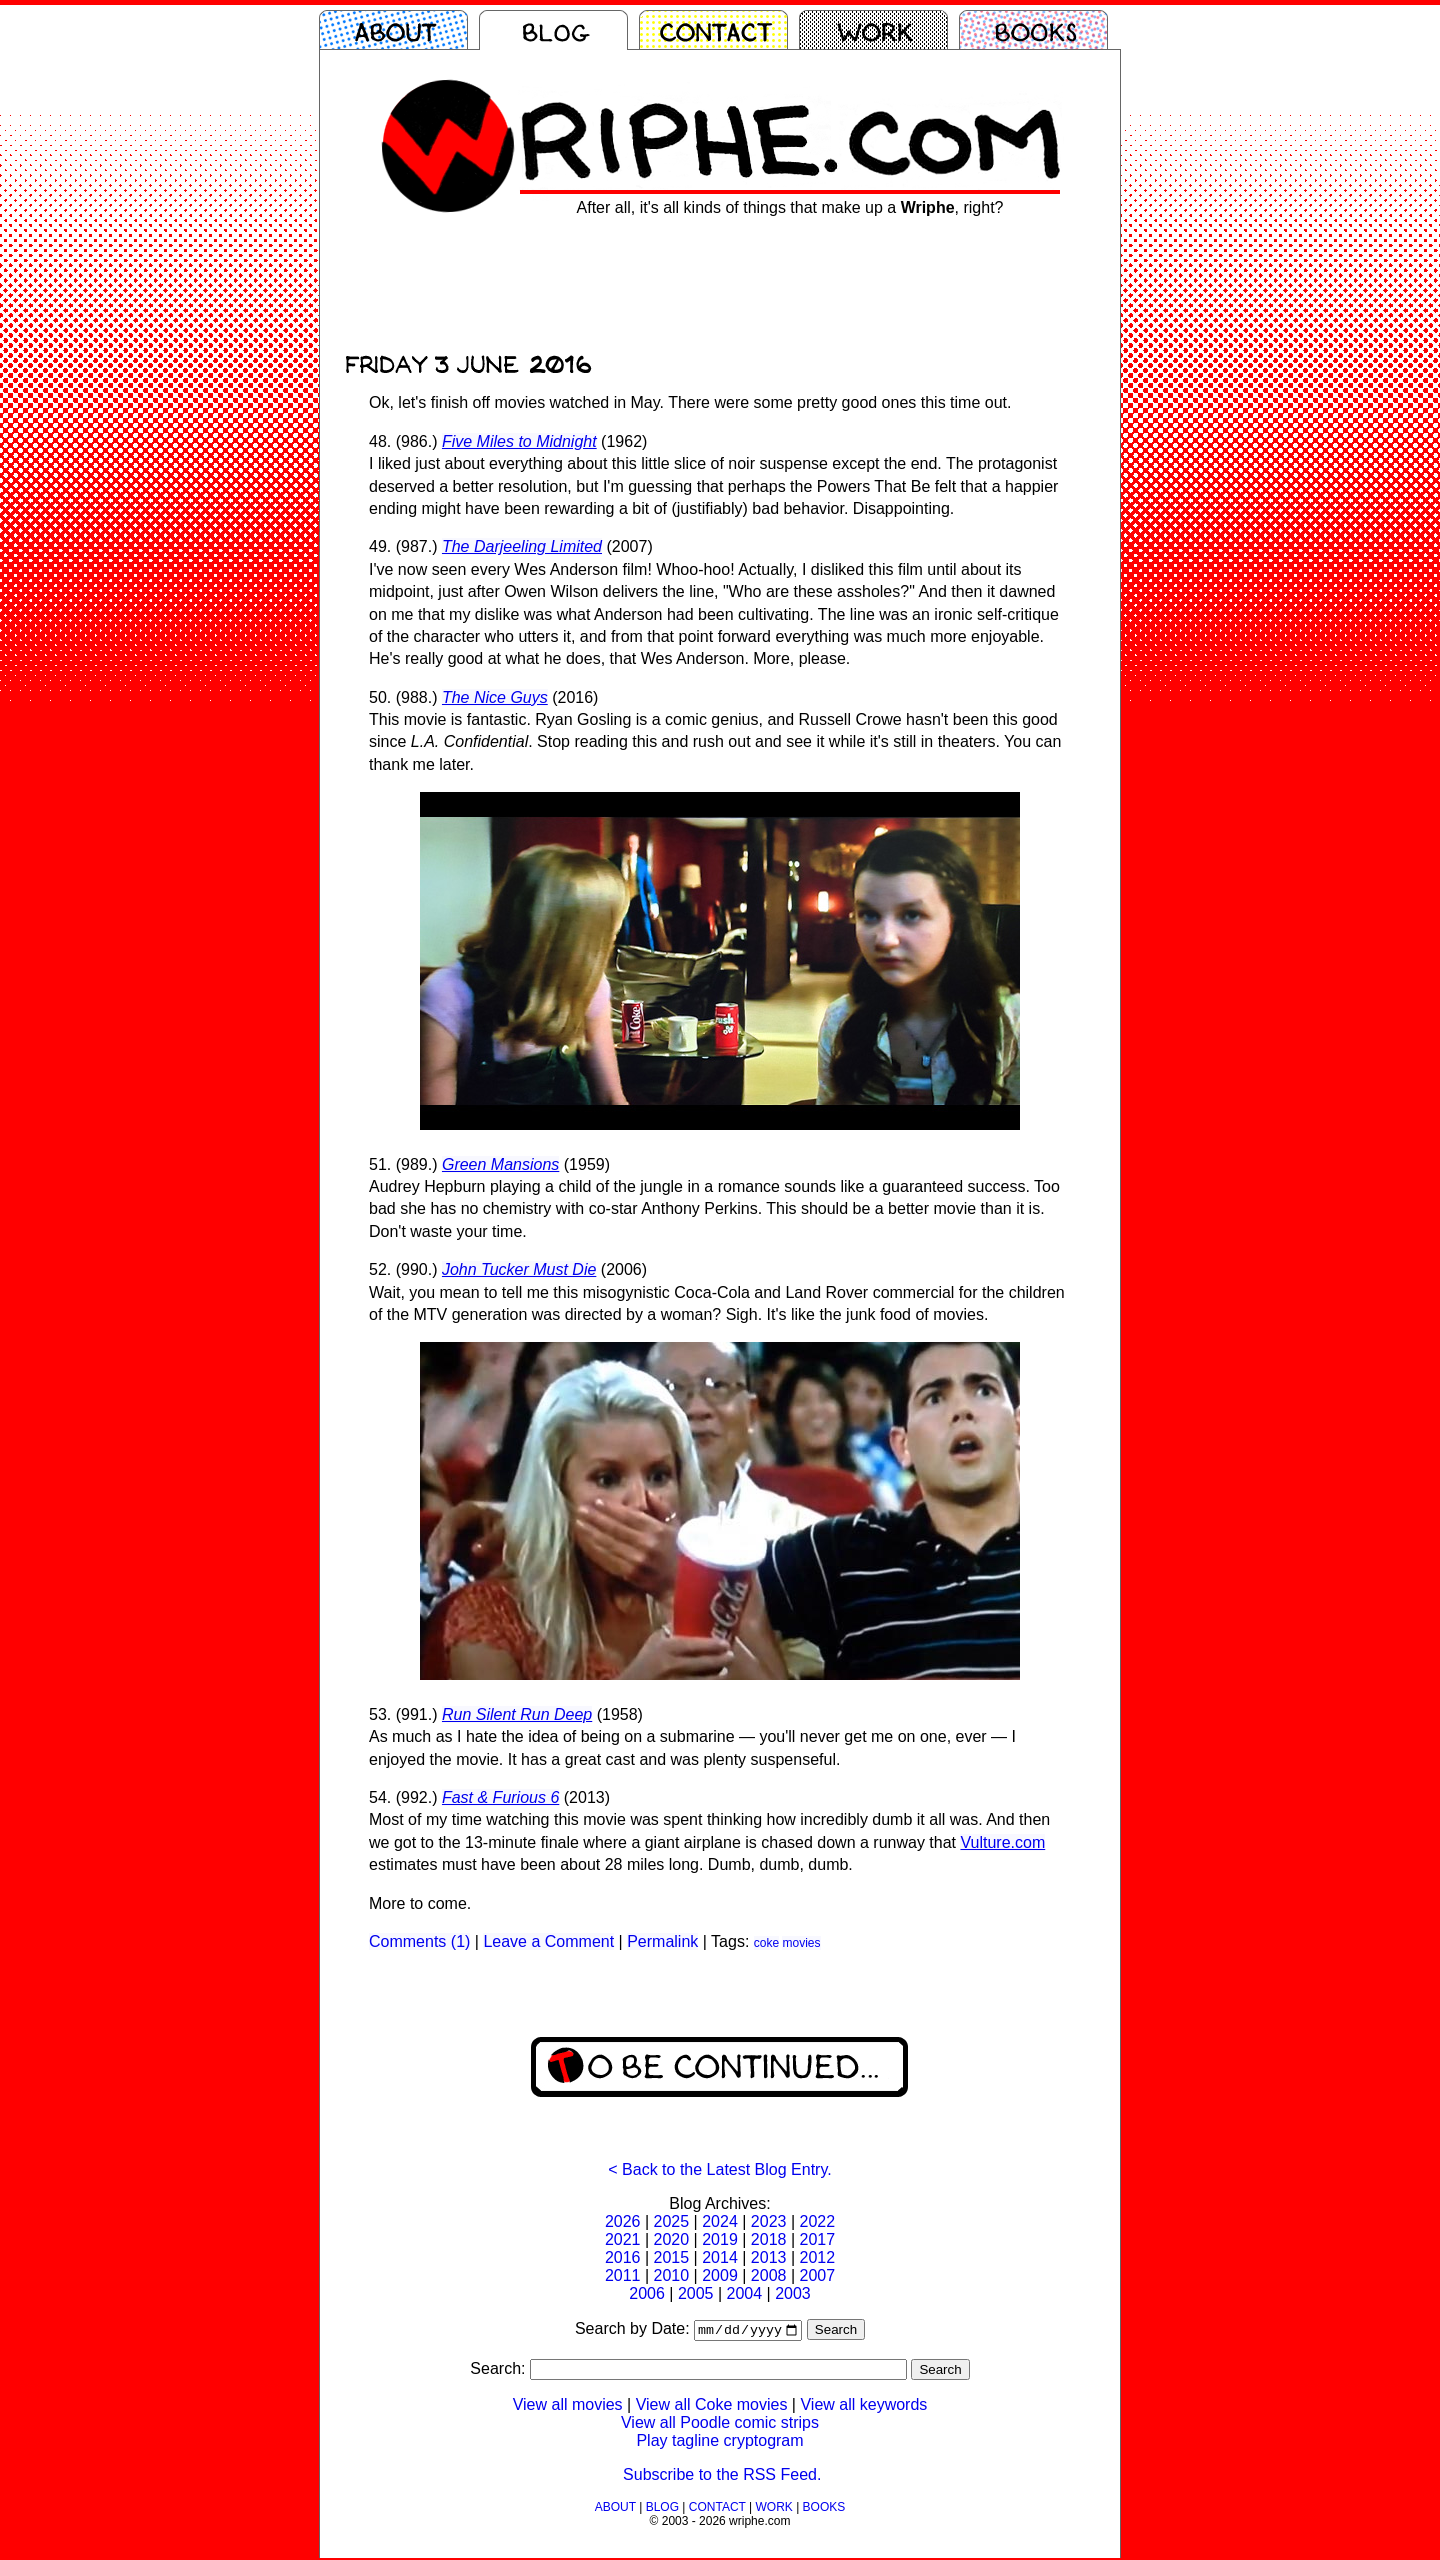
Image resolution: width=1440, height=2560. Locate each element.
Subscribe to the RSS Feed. (722, 2476)
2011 (623, 2275)
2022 (817, 2221)
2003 (793, 2293)
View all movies (568, 2406)
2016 (623, 2257)
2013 (769, 2257)
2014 (720, 2257)
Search (836, 2331)
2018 (769, 2239)
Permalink (662, 1941)
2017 (817, 2239)
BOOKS (824, 2509)
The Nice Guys (495, 697)
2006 (647, 2293)
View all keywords (863, 2406)
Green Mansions (500, 1164)
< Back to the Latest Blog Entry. (719, 2169)
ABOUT (615, 2509)
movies (801, 1943)
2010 (672, 2275)
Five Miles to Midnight (519, 441)
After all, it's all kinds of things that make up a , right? (790, 207)
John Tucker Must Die (519, 1269)
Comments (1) (419, 1941)
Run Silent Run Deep (517, 1714)
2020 (672, 2239)
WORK (773, 2509)
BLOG (662, 2509)
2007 (817, 2275)
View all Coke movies (712, 2406)
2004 (745, 2293)
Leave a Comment (548, 1941)
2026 (623, 2221)
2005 (696, 2293)
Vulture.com (1002, 1842)
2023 (769, 2221)
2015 (672, 2257)
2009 (720, 2275)
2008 (769, 2275)
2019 (720, 2239)
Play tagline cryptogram (719, 2442)
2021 (623, 2239)
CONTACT (717, 2509)
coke (766, 1943)
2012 (817, 2257)
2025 (672, 2221)
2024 (720, 2221)
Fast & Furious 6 (500, 1797)
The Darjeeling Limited (522, 546)
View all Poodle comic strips (720, 2424)
